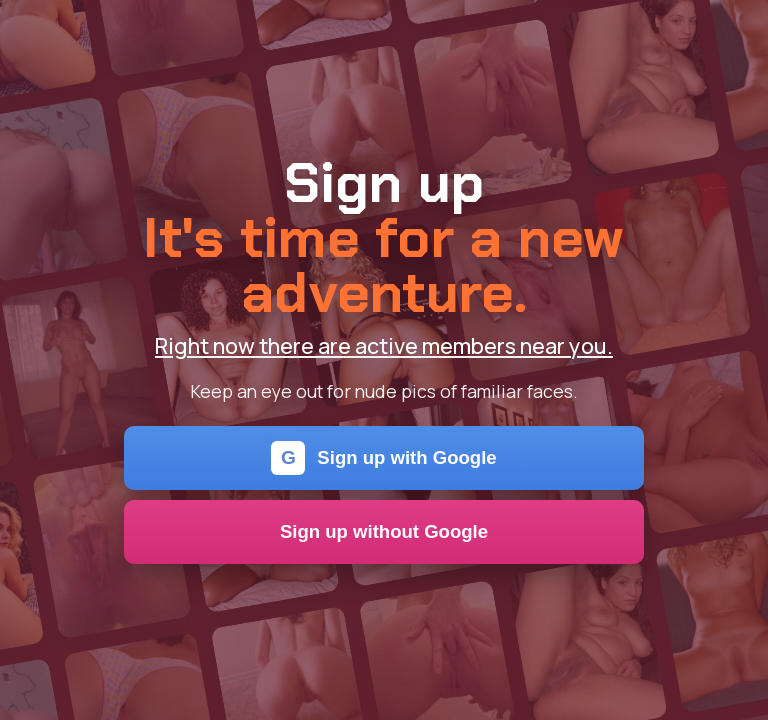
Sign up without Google (384, 531)
